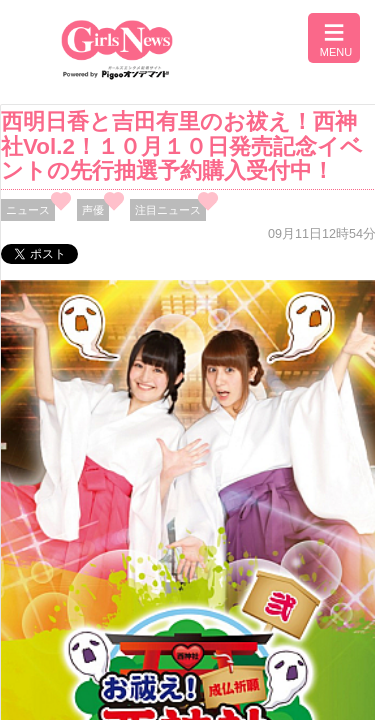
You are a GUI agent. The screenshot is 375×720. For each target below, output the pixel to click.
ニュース (28, 210)
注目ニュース (168, 210)
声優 (93, 210)
